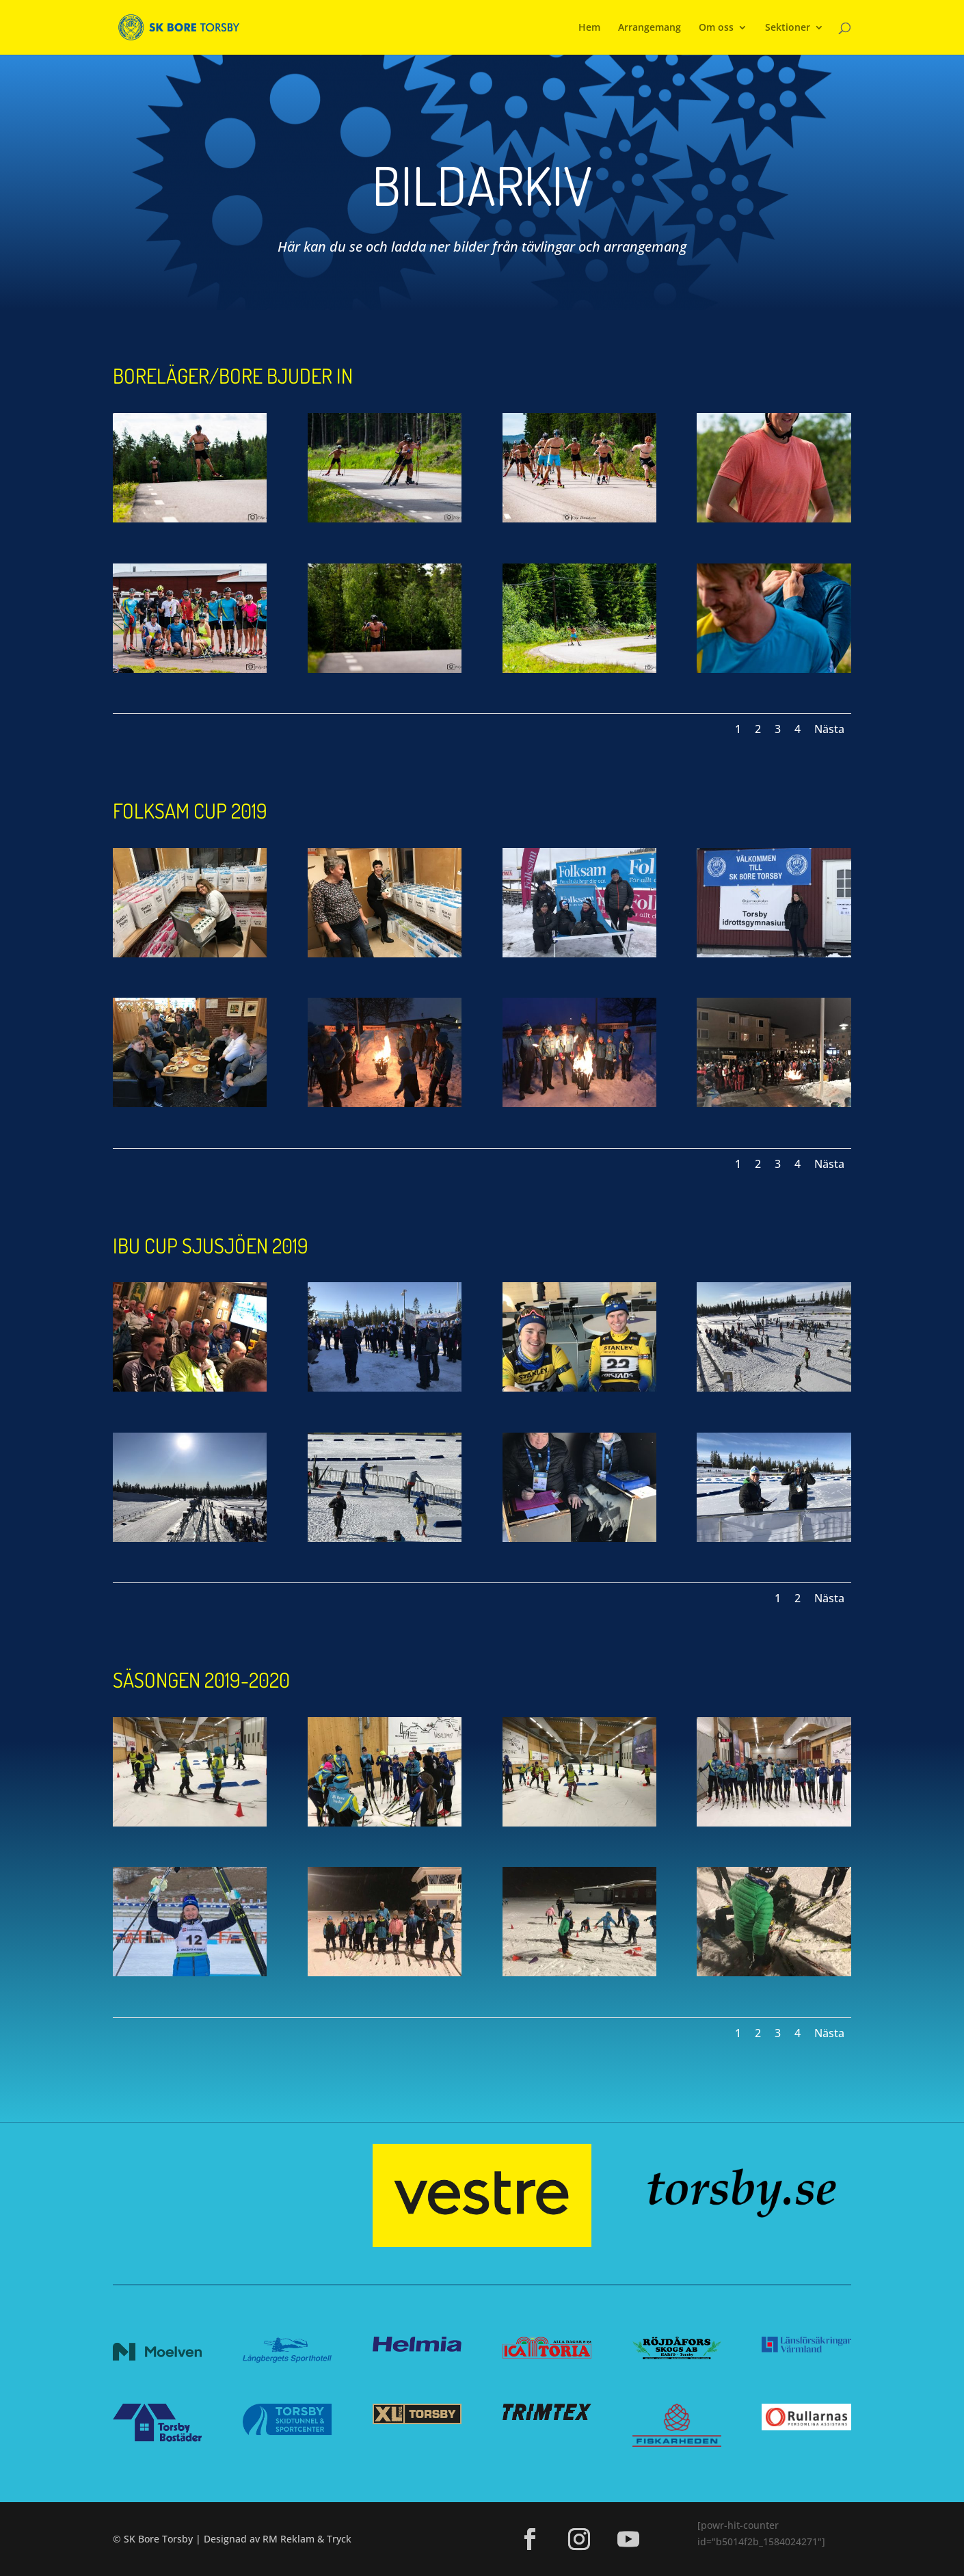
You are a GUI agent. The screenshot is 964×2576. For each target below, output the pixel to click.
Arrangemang (649, 28)
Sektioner (787, 28)
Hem (589, 28)
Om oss (716, 28)
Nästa (829, 728)
